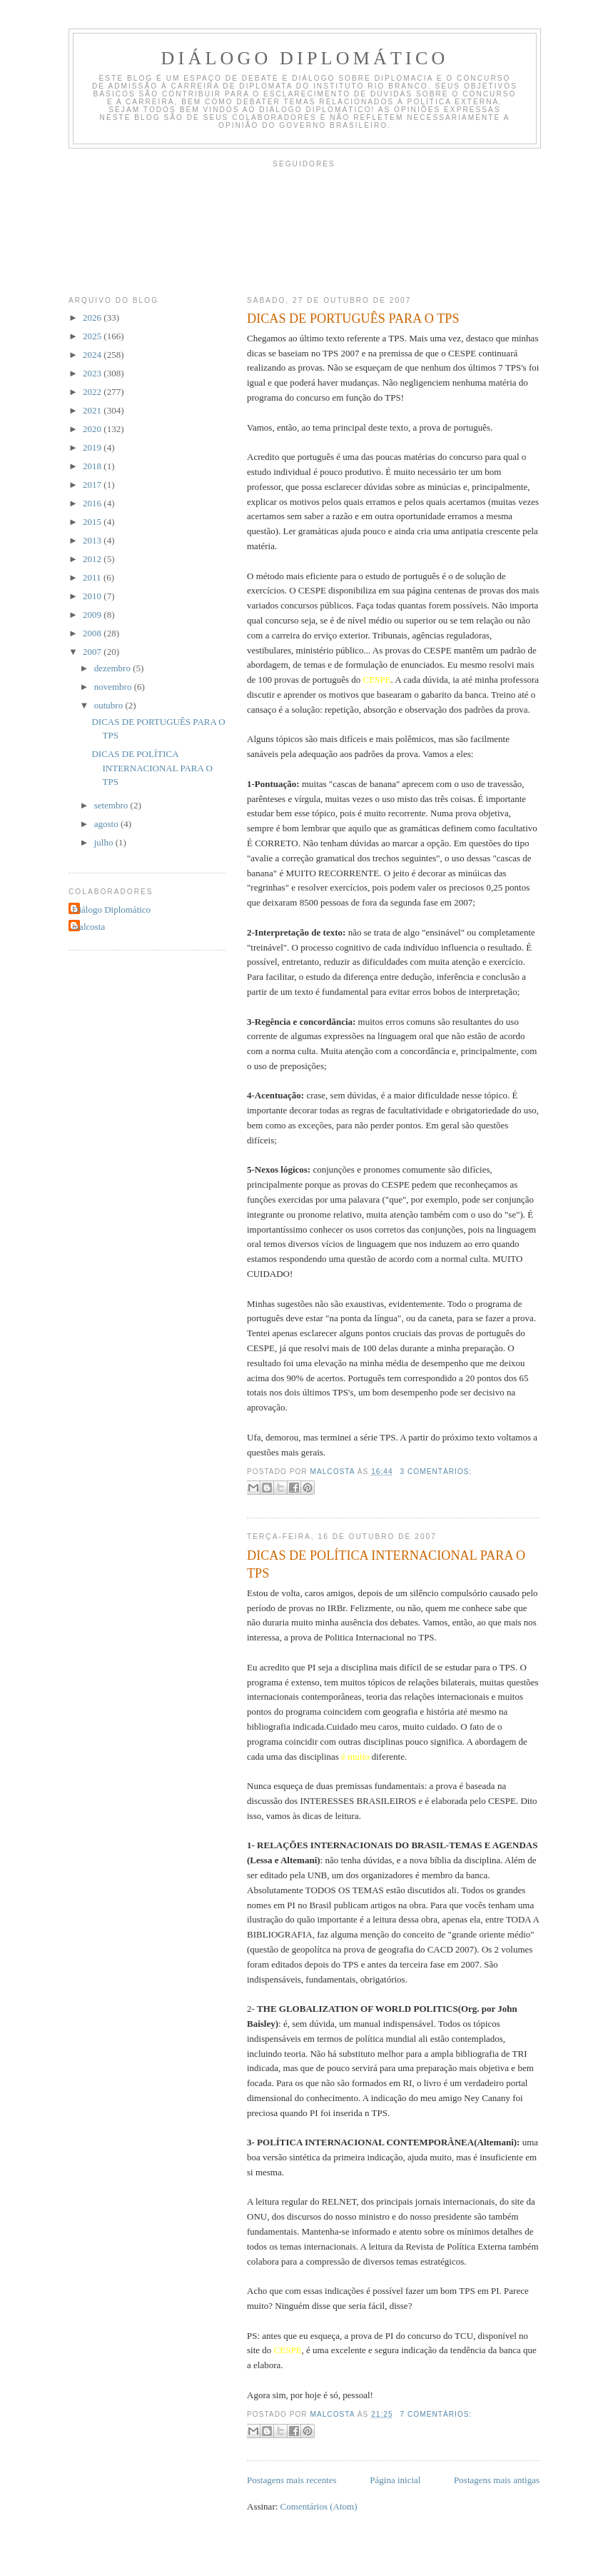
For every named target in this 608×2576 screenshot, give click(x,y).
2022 (93, 391)
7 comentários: (436, 2414)
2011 (93, 577)
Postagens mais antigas (496, 2480)
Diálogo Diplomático (305, 58)
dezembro (113, 668)
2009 (93, 614)
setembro (112, 805)
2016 (93, 503)
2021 (93, 410)
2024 (93, 354)
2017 (93, 484)
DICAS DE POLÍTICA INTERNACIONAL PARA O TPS (386, 1564)
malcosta (88, 926)
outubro (110, 705)
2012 (93, 558)
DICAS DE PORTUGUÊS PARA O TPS (353, 318)
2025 (93, 336)
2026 (93, 317)
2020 (93, 429)
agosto (107, 823)
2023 (93, 373)
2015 (93, 521)
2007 (93, 651)
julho (105, 842)
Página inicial (395, 2480)
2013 (93, 540)
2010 (93, 596)
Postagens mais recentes (292, 2480)
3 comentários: (436, 1471)
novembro (114, 686)
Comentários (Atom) (319, 2506)
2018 (93, 466)
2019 (93, 447)
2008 (93, 633)
